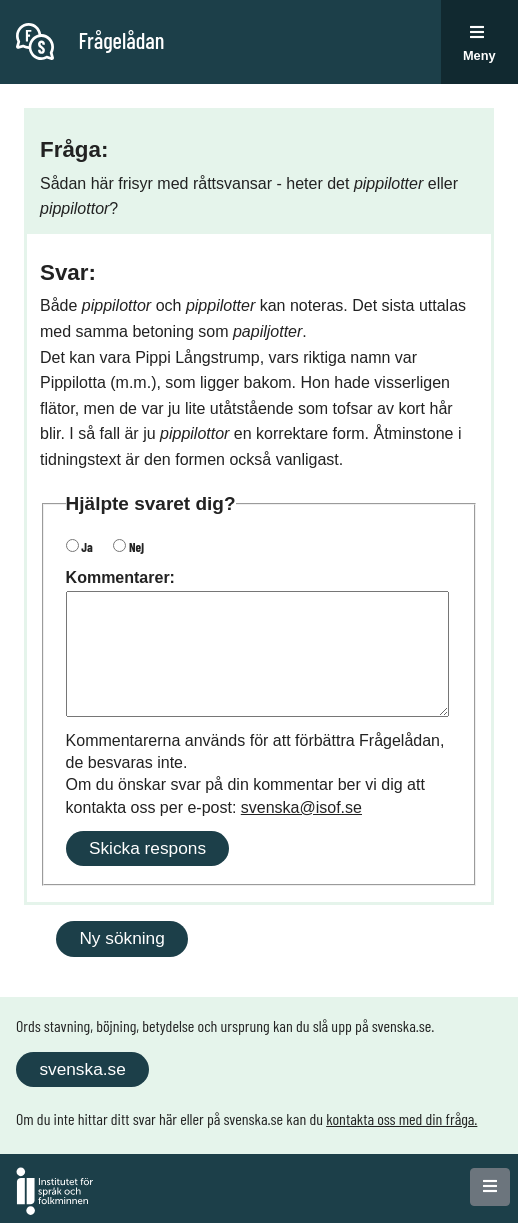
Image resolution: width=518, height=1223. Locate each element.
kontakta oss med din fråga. (401, 1118)
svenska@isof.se (301, 807)
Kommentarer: (120, 577)
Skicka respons (147, 848)
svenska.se (82, 1069)
